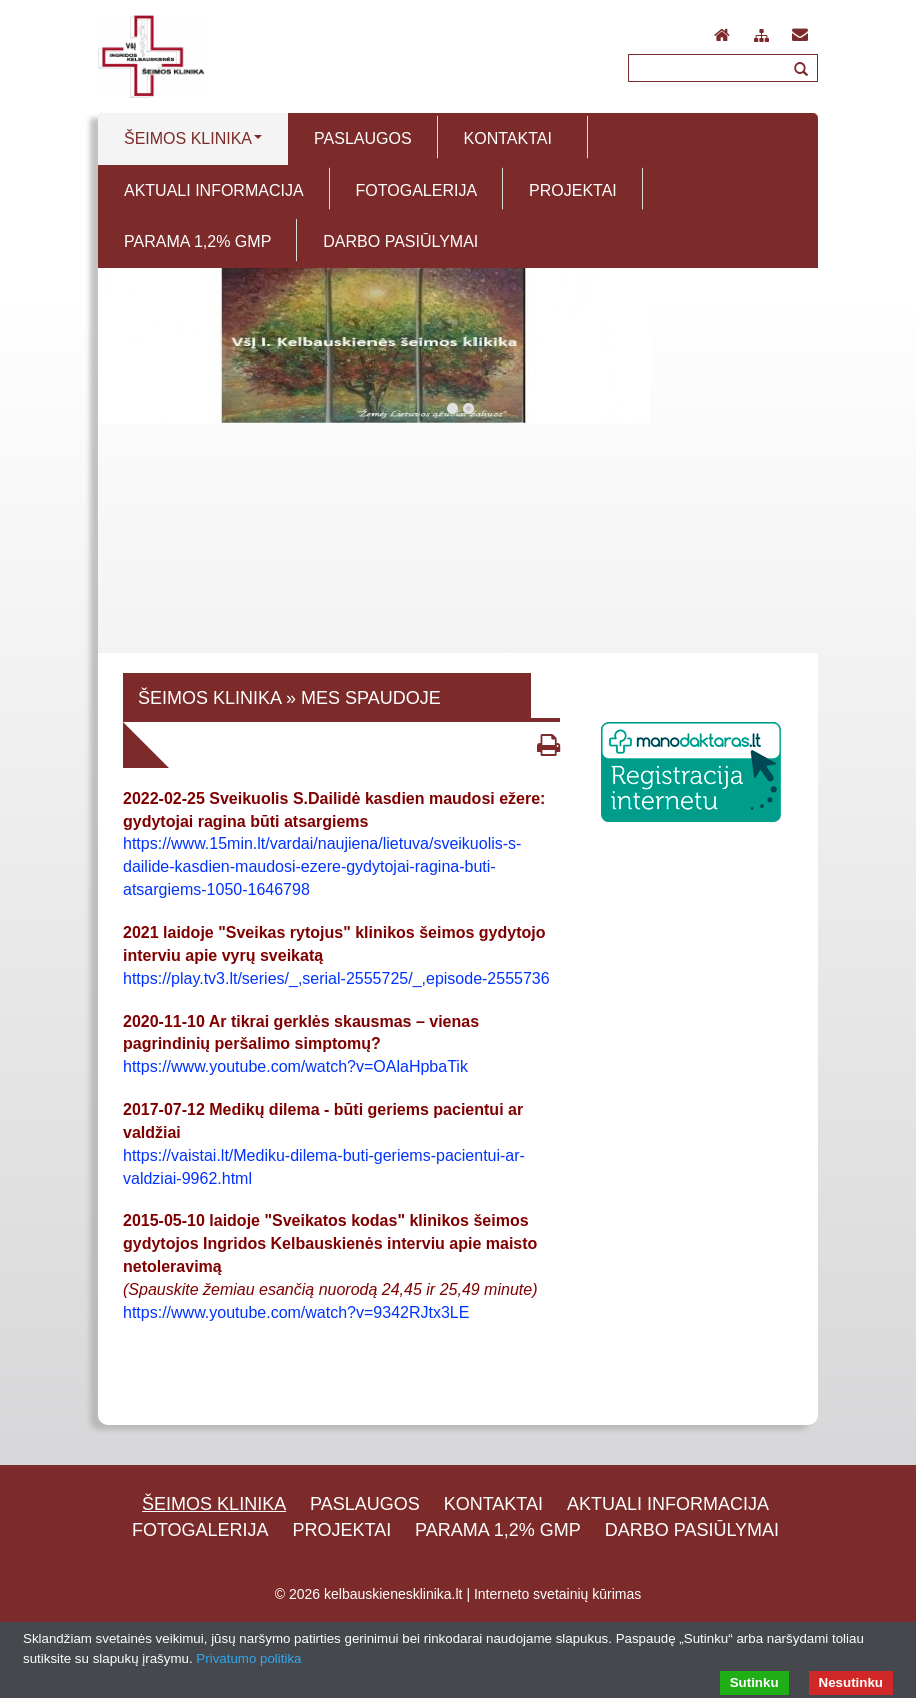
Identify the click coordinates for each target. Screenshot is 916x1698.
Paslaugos (365, 1504)
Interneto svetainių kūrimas (557, 1594)
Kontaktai (493, 1504)
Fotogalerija (200, 1530)
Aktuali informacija (668, 1504)
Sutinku (754, 1682)
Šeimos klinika (214, 1504)
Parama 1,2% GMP (498, 1530)
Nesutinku (851, 1682)
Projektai (342, 1530)
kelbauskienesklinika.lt (393, 1594)
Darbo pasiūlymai (692, 1530)
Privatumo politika (248, 1658)
